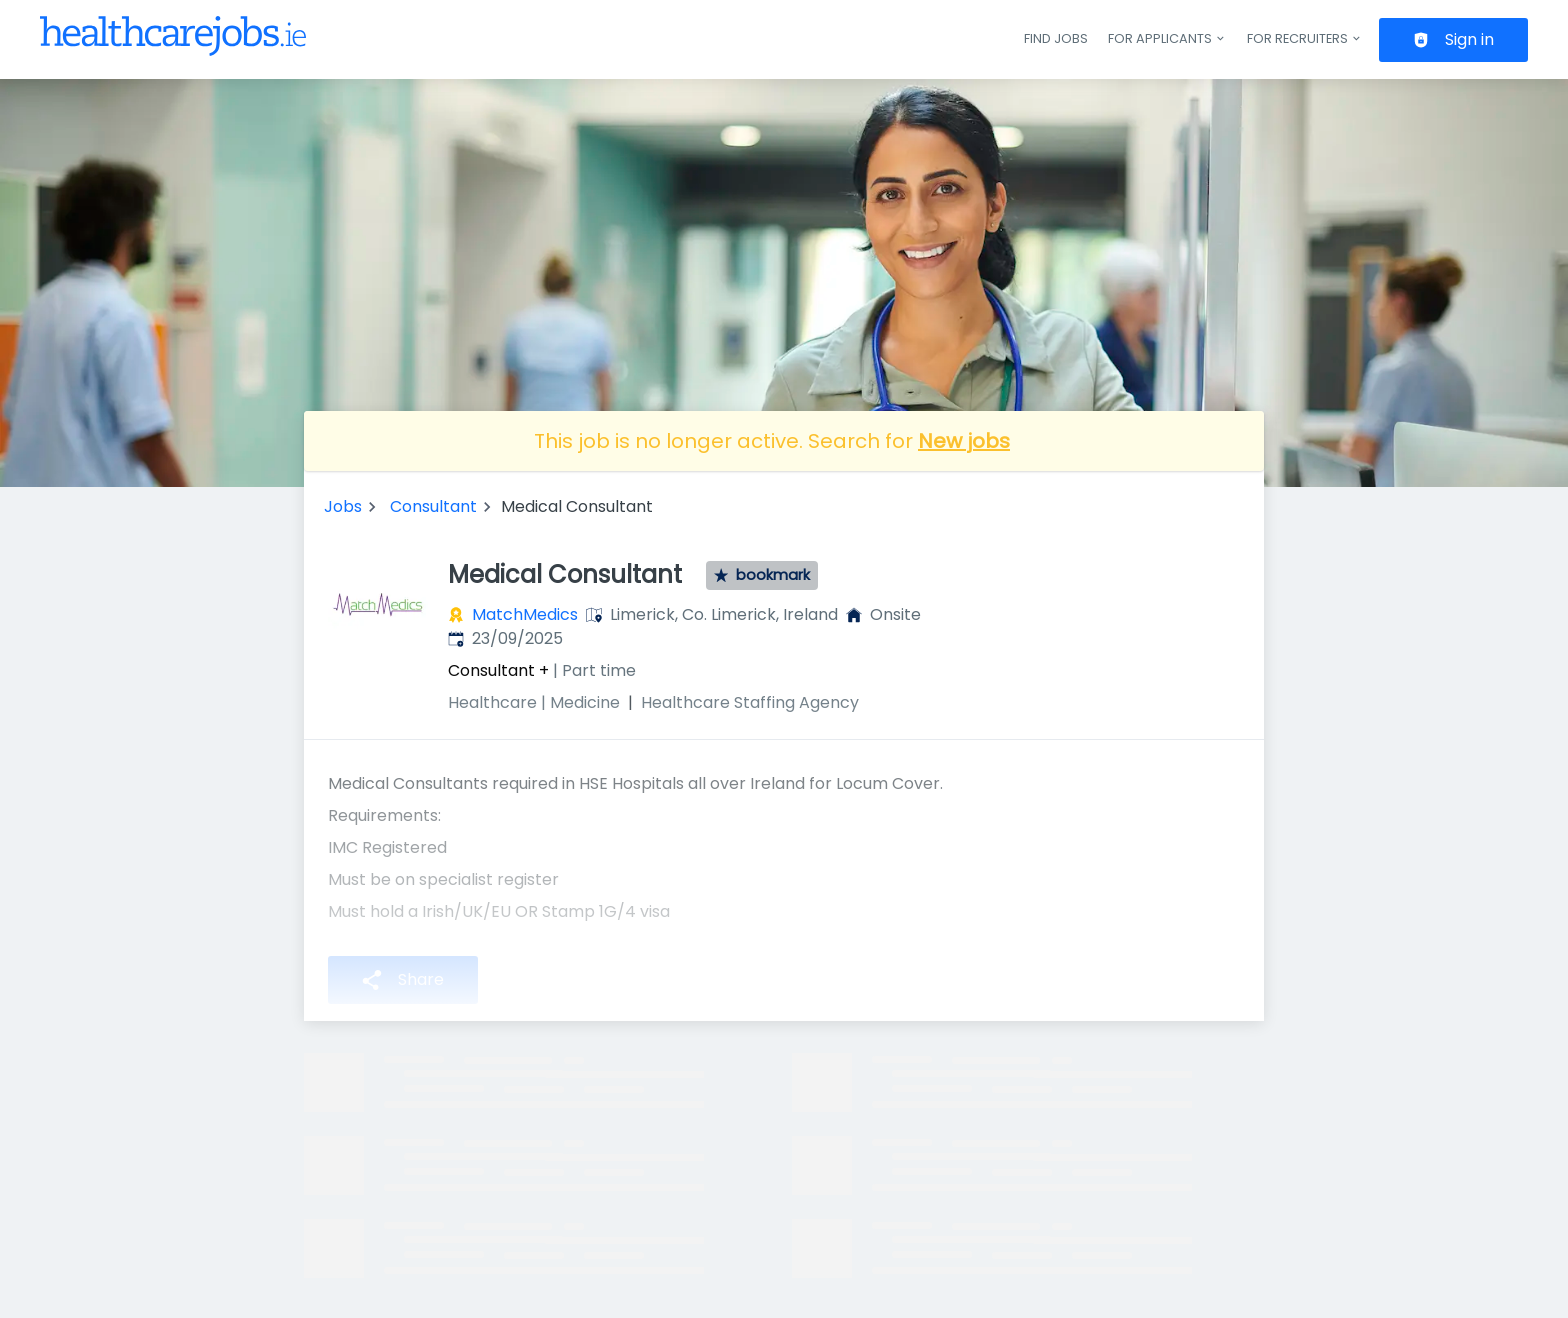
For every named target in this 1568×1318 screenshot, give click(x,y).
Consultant (433, 506)
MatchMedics (525, 614)
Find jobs (1056, 38)
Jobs (343, 506)
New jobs (964, 441)
